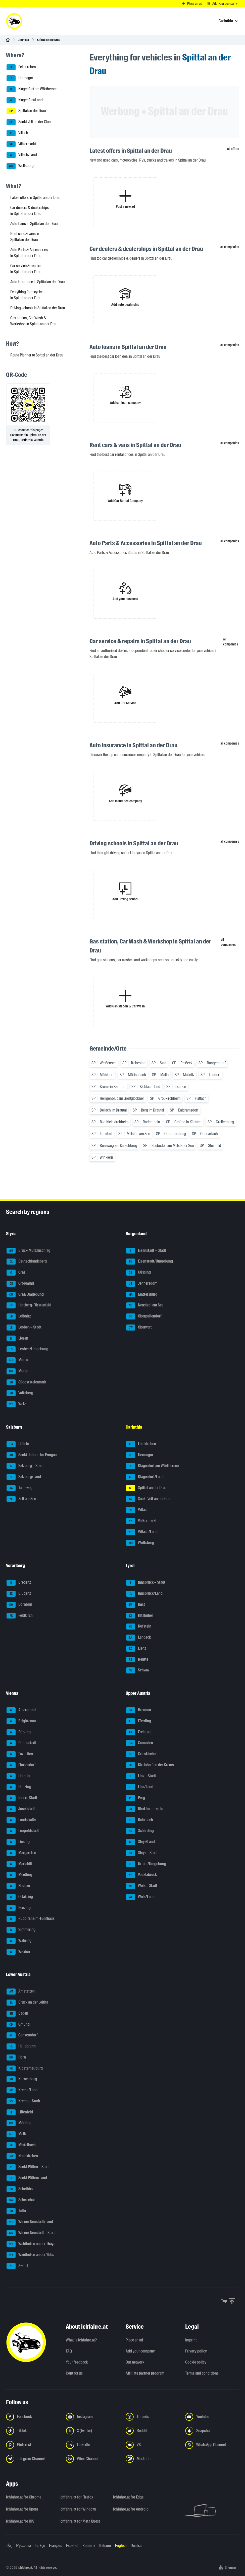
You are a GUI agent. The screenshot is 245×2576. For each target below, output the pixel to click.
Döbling (19, 1732)
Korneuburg (22, 2079)
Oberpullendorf (144, 1316)
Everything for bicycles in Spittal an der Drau (26, 295)
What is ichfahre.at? (81, 2340)
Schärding (140, 1831)
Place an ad (134, 2340)
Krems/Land (22, 2090)
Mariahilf (19, 1864)
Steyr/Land (140, 1842)
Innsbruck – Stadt (145, 1583)
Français (55, 2545)
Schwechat (21, 2200)
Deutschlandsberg (27, 1262)
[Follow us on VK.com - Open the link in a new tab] (152, 2445)
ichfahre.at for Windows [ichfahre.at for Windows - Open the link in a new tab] (78, 2509)
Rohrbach (139, 1820)
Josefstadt (21, 1809)
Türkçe (40, 2545)
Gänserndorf (22, 2035)
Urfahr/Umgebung (146, 1864)
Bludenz (19, 1594)
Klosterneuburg (25, 2069)
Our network (135, 2362)
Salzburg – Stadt (25, 1466)
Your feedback (77, 2362)
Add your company (140, 2351)
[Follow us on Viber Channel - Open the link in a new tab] (93, 2459)
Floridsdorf (21, 1765)
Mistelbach (21, 2145)
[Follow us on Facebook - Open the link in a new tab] (33, 2417)
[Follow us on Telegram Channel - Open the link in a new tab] (33, 2459)
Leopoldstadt (23, 1831)
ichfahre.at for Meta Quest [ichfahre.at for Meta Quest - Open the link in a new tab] (80, 2521)
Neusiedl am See (144, 1305)
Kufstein (138, 1627)
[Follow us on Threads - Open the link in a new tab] (152, 2417)
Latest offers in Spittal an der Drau (35, 197)
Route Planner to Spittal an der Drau (36, 355)
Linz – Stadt (141, 1776)
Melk (16, 2134)
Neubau (18, 1886)
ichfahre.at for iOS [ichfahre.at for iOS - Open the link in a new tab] (20, 2521)
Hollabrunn (21, 2046)
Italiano (105, 2545)
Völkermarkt (21, 144)
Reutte (137, 1660)
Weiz (16, 1404)
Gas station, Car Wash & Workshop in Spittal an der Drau (34, 321)
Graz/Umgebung (25, 1295)
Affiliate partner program (145, 2373)
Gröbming (20, 1284)
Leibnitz (19, 1316)
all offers (233, 148)
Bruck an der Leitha (27, 2003)
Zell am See (21, 1499)
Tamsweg (19, 1488)
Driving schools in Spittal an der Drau (37, 308)
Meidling (19, 1875)
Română (88, 2545)
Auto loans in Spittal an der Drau (34, 223)
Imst (135, 1605)
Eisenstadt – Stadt (146, 1251)
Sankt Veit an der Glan (29, 122)
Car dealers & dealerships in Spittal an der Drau (29, 210)
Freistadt (139, 1732)
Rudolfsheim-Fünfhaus (31, 1919)
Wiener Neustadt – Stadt (31, 2233)
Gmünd (18, 2025)
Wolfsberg (20, 166)
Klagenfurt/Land (25, 100)
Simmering (21, 1930)
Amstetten (21, 1992)
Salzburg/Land (24, 1477)
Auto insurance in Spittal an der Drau (37, 281)
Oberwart (139, 1327)
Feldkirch (20, 1616)
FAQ (69, 2351)
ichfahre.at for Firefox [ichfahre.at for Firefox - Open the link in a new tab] (76, 2497)
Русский (23, 2545)
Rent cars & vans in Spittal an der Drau (24, 236)
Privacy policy (196, 2351)
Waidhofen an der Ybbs (30, 2255)
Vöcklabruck (141, 1875)
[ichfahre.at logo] (14, 21)
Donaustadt (21, 1743)
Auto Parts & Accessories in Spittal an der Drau (29, 252)
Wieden (18, 1952)
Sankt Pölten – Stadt (28, 2167)
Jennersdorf (141, 1284)
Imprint (191, 2340)
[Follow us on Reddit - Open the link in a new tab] (152, 2431)
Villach (17, 133)
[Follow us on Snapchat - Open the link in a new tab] (212, 2431)
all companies (229, 247)
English (121, 2545)
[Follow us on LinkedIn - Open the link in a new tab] (93, 2445)
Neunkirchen (22, 2156)
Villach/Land (22, 155)
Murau (17, 1371)
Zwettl (17, 2266)
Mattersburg (141, 1295)
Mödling (19, 2123)
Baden (17, 2014)
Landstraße (21, 1820)
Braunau (138, 1710)
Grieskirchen (142, 1754)
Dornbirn (19, 1605)
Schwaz (137, 1670)
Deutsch (137, 2545)
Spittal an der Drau (26, 111)
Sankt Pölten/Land (27, 2178)
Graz (16, 1273)
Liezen (17, 1339)
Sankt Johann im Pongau (32, 1455)
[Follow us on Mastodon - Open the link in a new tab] (152, 2459)
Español (72, 2545)
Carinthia (23, 40)
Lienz (136, 1649)
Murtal (18, 1360)
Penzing (19, 1908)
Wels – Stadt (141, 1886)
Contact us (74, 2373)
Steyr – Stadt (142, 1853)
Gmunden (139, 1743)
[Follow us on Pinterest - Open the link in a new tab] (33, 2445)
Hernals (18, 1776)
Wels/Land (140, 1897)
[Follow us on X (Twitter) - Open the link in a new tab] (93, 2431)
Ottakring (20, 1897)
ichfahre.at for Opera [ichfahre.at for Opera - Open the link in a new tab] (22, 2509)
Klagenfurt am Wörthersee (32, 89)
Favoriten (20, 1754)
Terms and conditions (202, 2373)
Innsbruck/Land (144, 1594)
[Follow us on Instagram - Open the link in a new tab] (93, 2417)
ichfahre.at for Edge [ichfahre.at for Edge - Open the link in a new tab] (128, 2497)
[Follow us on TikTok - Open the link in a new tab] (33, 2431)
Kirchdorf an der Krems (150, 1765)
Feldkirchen (21, 67)
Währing (19, 1941)
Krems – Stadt (23, 2101)
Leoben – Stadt (24, 1327)
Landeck (138, 1638)
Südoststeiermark (26, 1382)
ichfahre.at (25, 2567)
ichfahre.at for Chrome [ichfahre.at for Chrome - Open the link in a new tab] (23, 2497)
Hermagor (20, 78)
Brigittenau (21, 1721)
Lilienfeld (20, 2112)
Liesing (18, 1842)
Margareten (21, 1853)
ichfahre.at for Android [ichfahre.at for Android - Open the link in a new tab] (131, 2509)
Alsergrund (21, 1710)
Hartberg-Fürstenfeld (29, 1305)
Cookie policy (195, 2362)
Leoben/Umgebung (27, 1349)
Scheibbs (20, 2189)
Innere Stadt (22, 1798)
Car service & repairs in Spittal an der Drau (25, 268)
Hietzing (19, 1787)
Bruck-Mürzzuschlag (28, 1251)
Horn (16, 2057)
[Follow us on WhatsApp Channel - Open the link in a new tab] (212, 2445)
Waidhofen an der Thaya (31, 2244)
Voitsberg (20, 1393)
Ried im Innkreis (144, 1809)
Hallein (18, 1444)
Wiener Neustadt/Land (30, 2222)
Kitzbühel (139, 1616)
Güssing (138, 1273)
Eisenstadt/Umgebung (149, 1262)
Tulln (16, 2211)
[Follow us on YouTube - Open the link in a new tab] (212, 2417)
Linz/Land (139, 1787)
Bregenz (19, 1583)
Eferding (138, 1721)
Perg (135, 1798)
